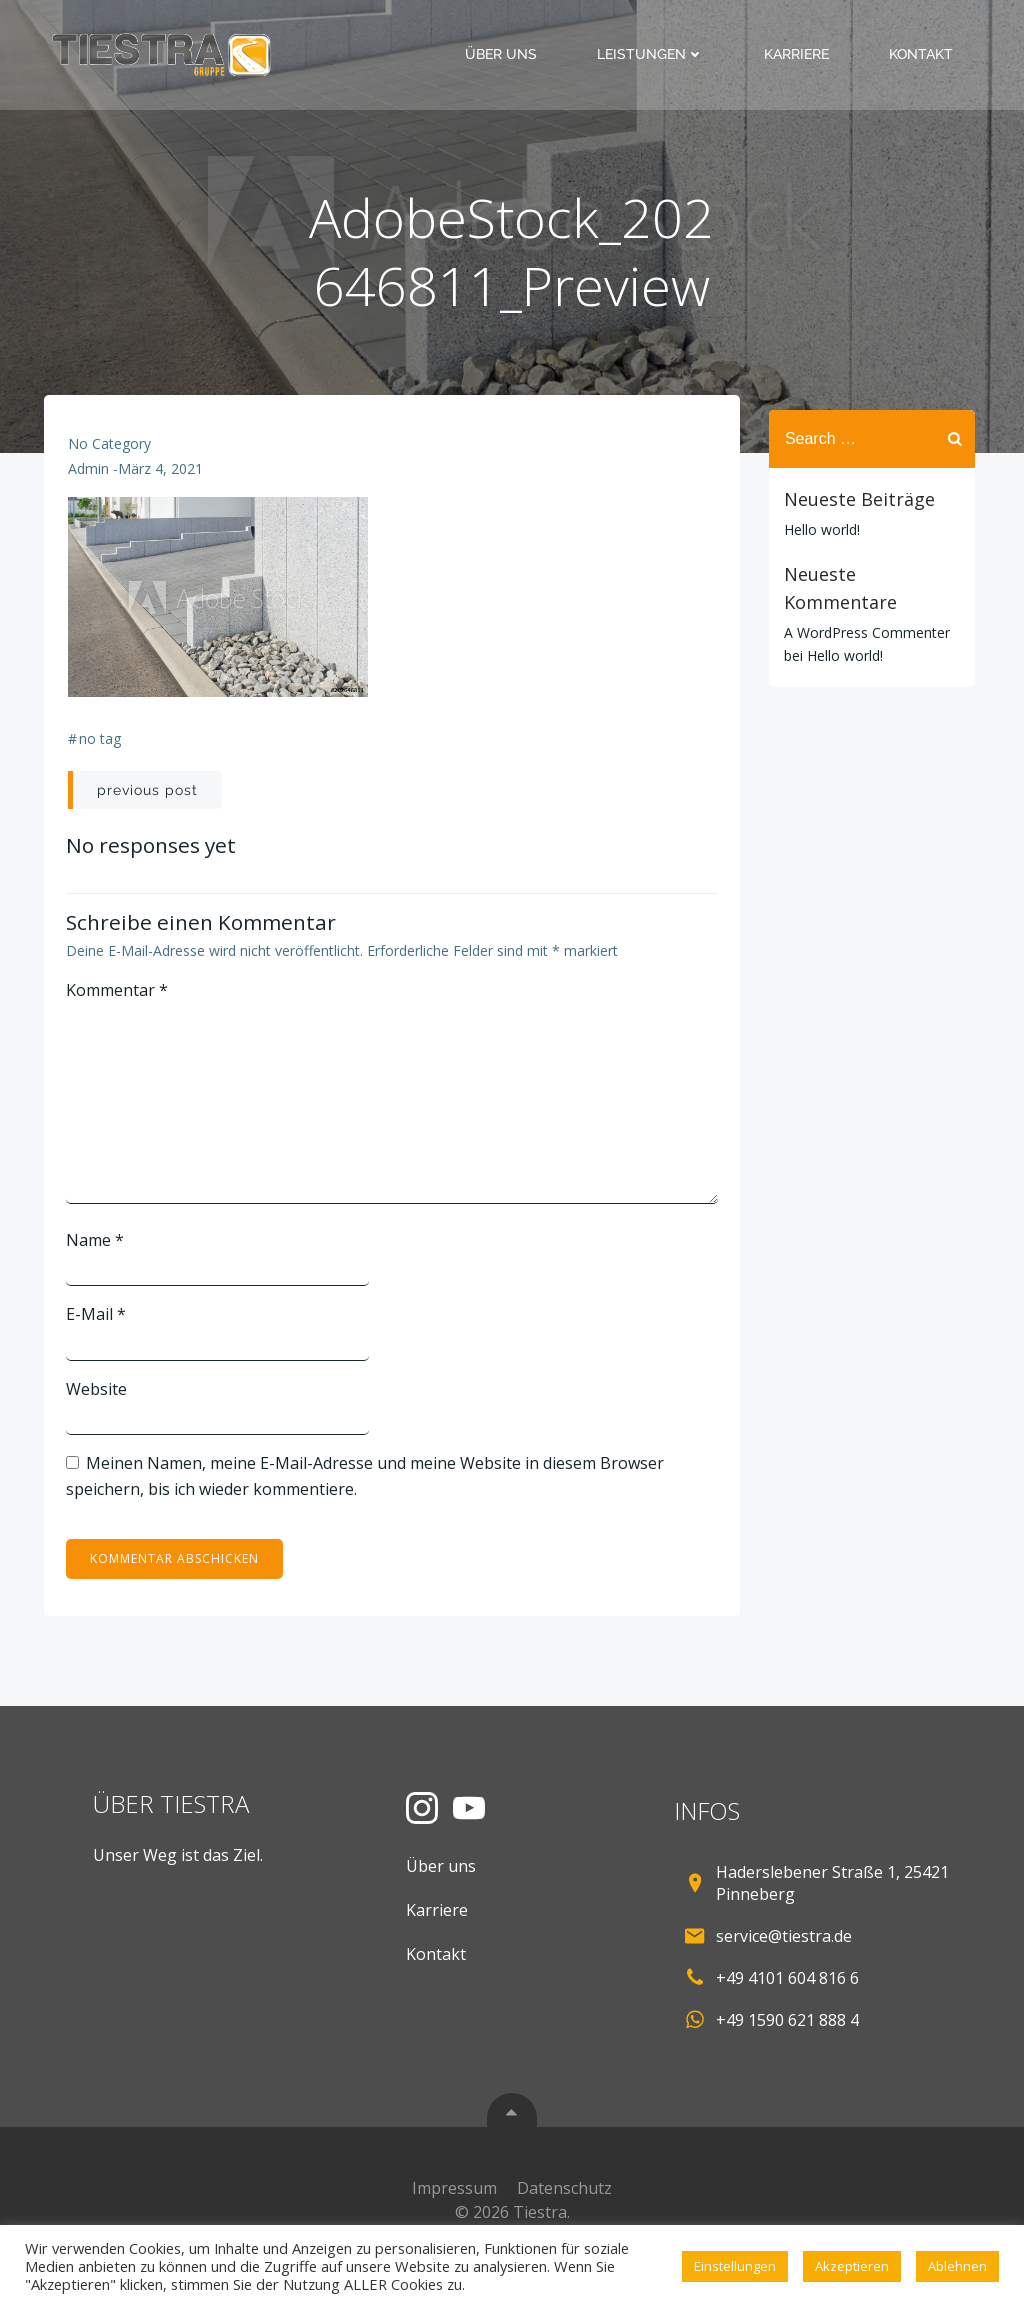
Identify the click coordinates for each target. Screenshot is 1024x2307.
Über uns (510, 54)
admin (90, 491)
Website (100, 1409)
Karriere (805, 54)
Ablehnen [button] (957, 2266)
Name (99, 1260)
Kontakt (930, 54)
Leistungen (659, 54)
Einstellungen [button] (735, 2266)
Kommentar (121, 1011)
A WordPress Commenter (858, 602)
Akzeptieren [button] (852, 2266)
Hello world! (813, 527)
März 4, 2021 (162, 491)
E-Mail (100, 1334)
